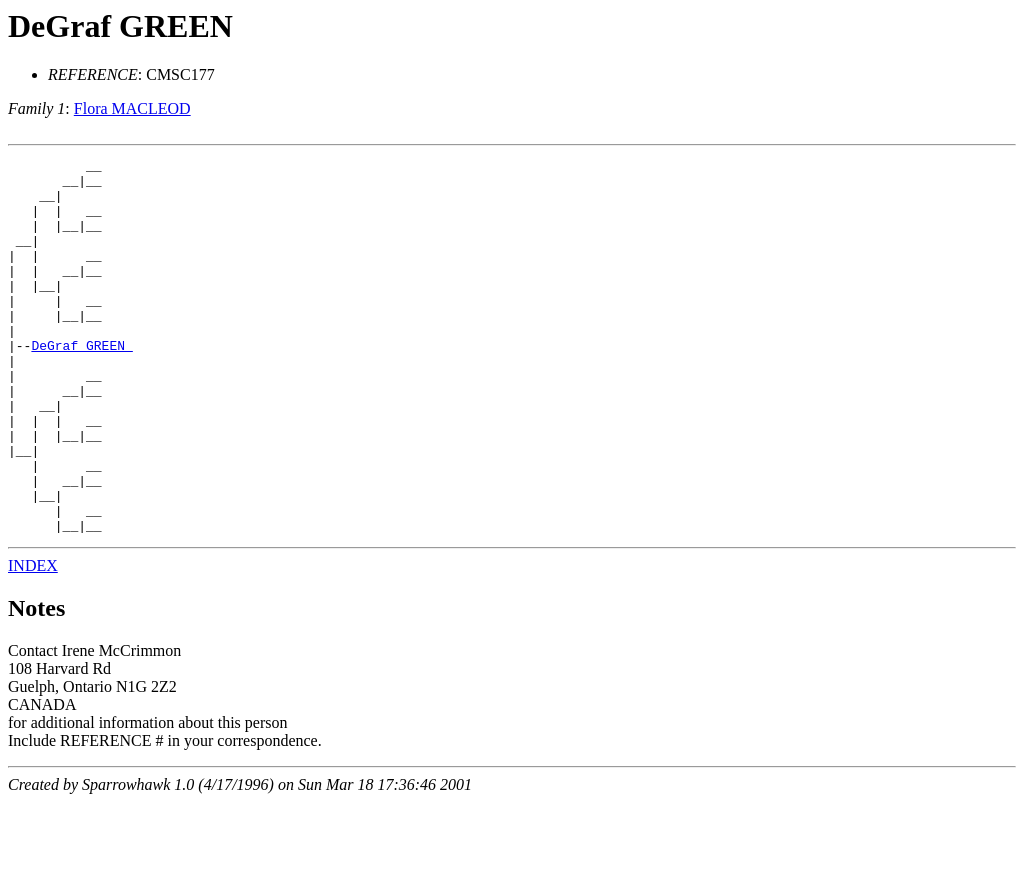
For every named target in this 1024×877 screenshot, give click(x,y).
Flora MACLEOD (132, 108)
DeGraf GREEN (120, 26)
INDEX (33, 640)
